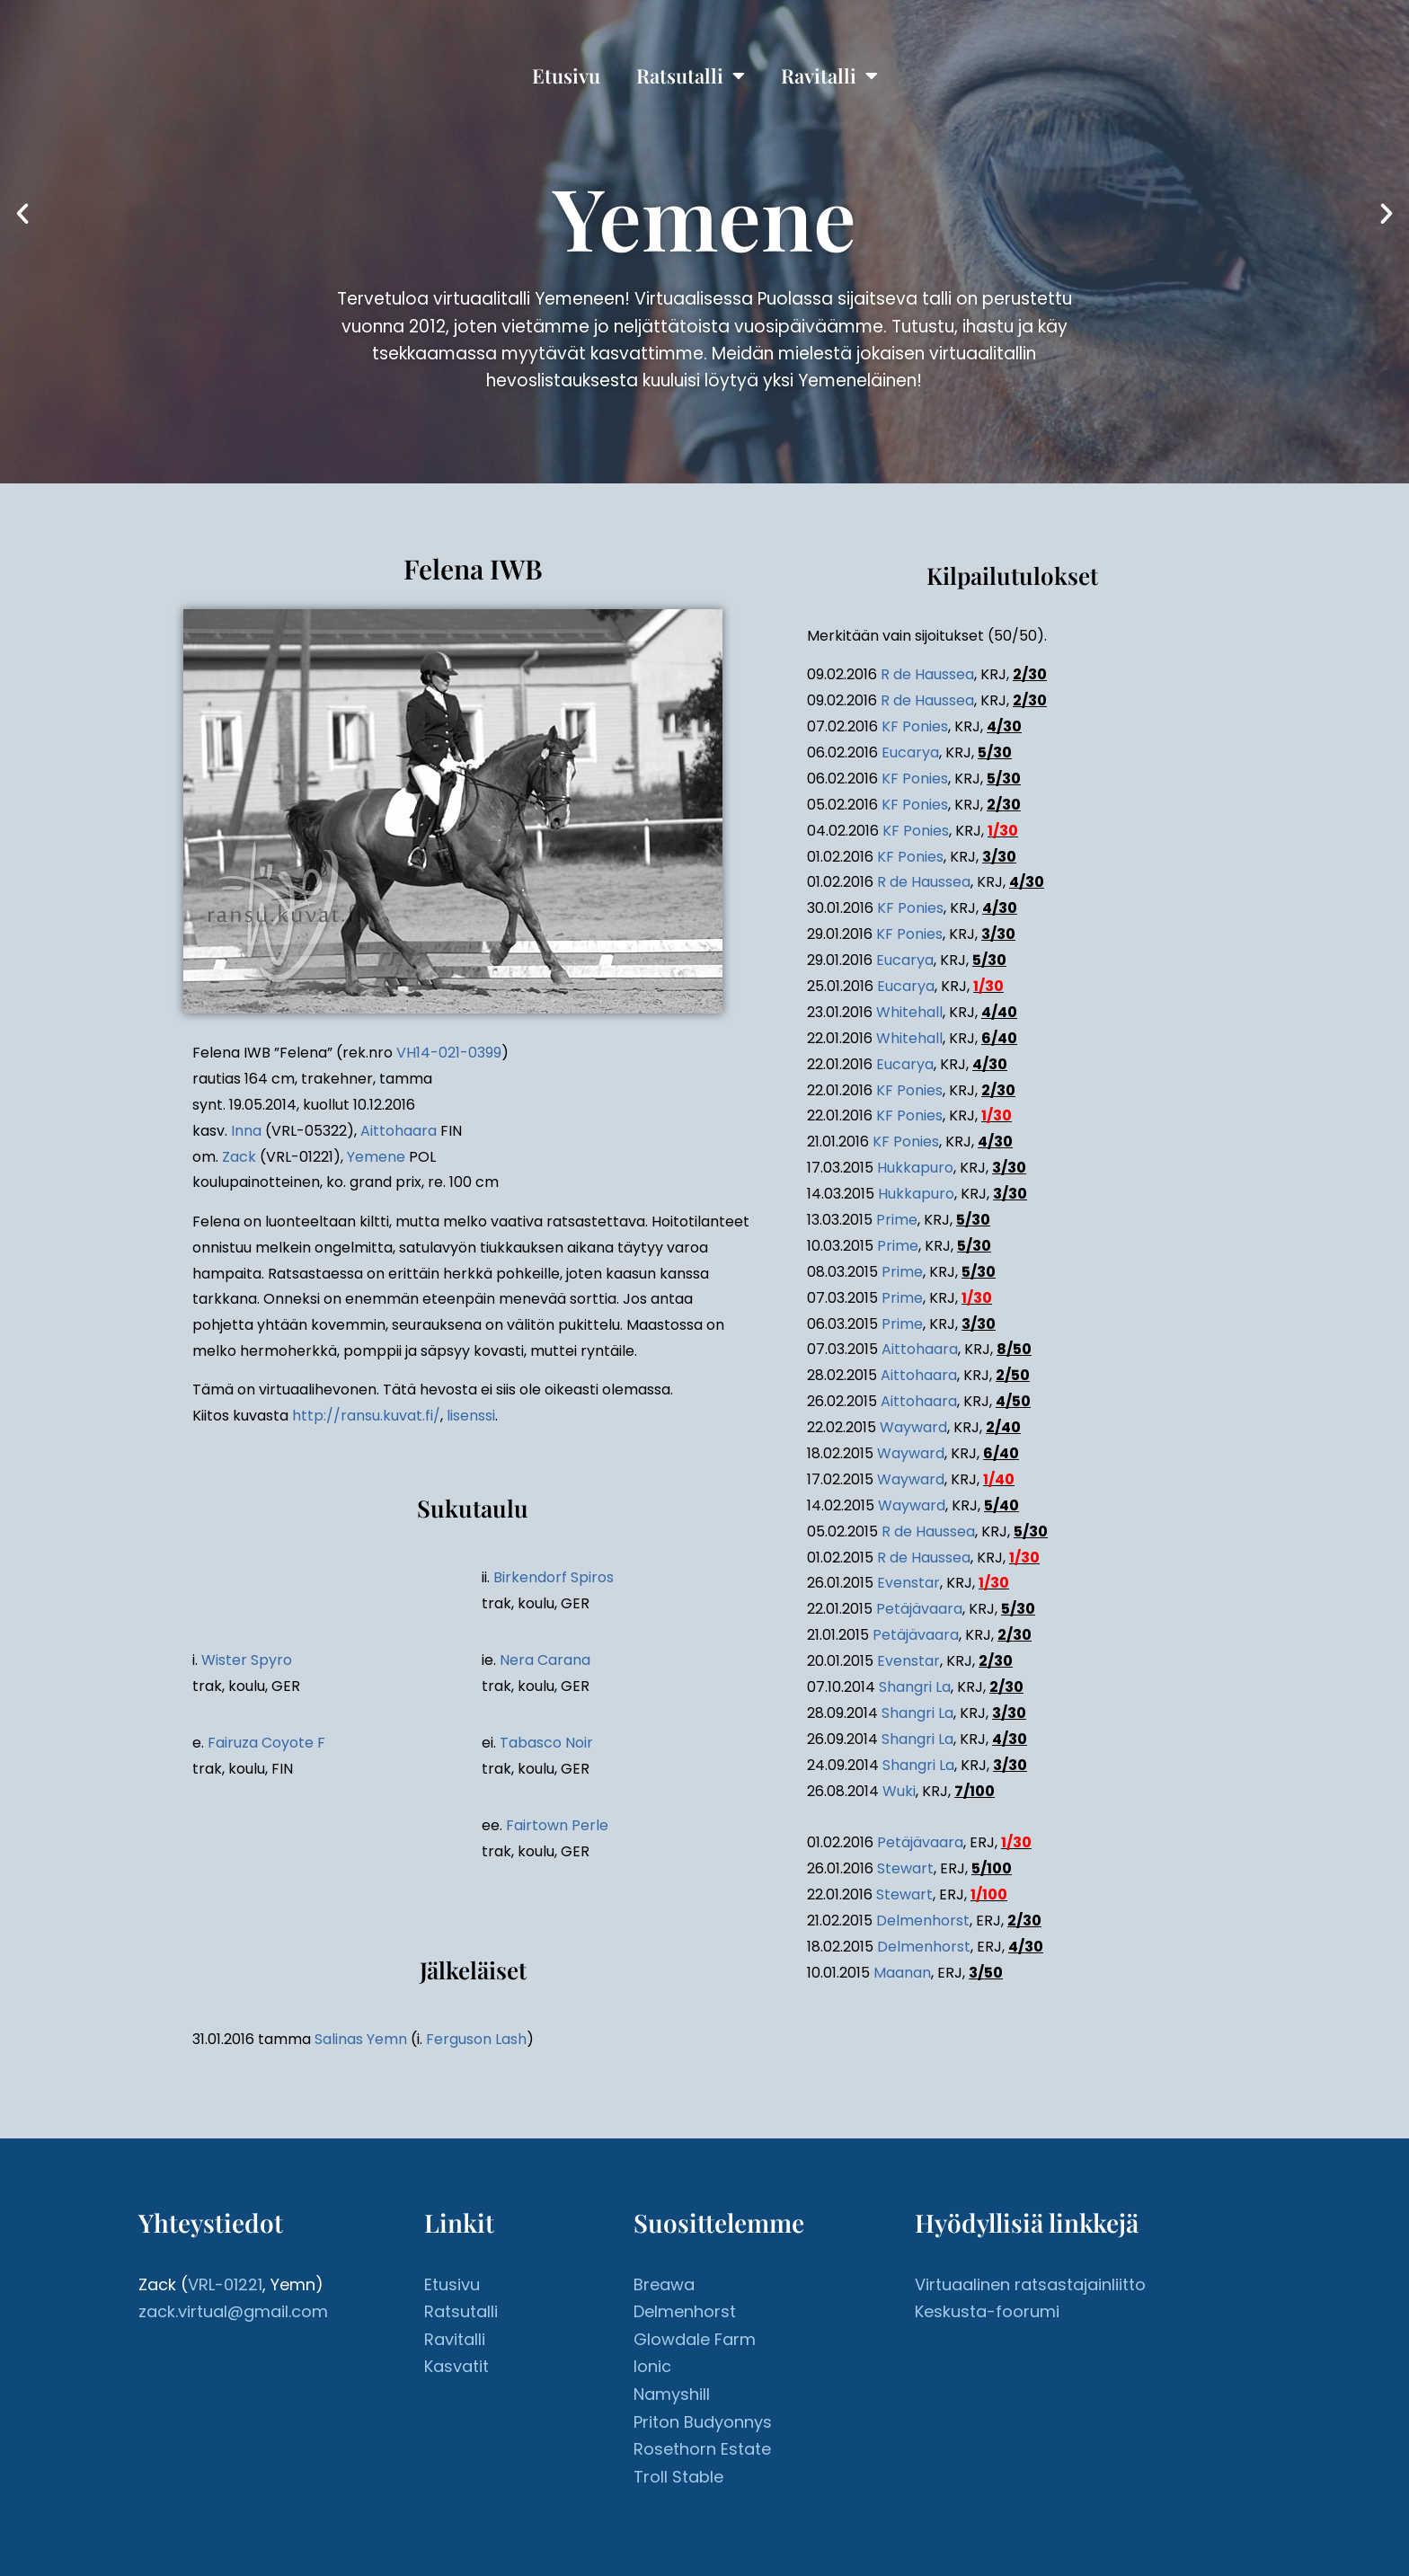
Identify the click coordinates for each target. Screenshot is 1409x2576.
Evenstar (908, 1582)
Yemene (376, 1156)
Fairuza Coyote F (266, 1742)
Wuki (899, 1791)
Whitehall (909, 1012)
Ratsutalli (690, 75)
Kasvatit (456, 2366)
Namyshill (672, 2394)
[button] (22, 213)
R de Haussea (927, 674)
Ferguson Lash (476, 2039)
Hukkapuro (915, 1167)
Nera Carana (545, 1660)
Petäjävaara (919, 1608)
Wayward (913, 1427)
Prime (896, 1219)
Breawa (664, 2284)
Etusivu (566, 75)
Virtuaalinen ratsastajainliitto (1030, 2284)
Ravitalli (829, 75)
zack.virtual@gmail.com (233, 2311)
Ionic (652, 2366)
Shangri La (915, 1687)
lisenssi (471, 1415)
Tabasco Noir (546, 1742)
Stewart (905, 1868)
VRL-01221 (225, 2284)
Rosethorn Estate (702, 2449)
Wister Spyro (246, 1660)
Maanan (902, 1972)
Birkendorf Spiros (553, 1577)
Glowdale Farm (695, 2339)
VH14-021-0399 (448, 1052)
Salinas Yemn (361, 2039)
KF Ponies (915, 726)
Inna (246, 1130)
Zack (239, 1156)
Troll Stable (678, 2476)
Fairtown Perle (557, 1825)
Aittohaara (398, 1130)
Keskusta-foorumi (987, 2311)
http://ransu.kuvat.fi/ (366, 1415)
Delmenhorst (923, 1920)
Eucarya (910, 752)
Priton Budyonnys (703, 2422)
